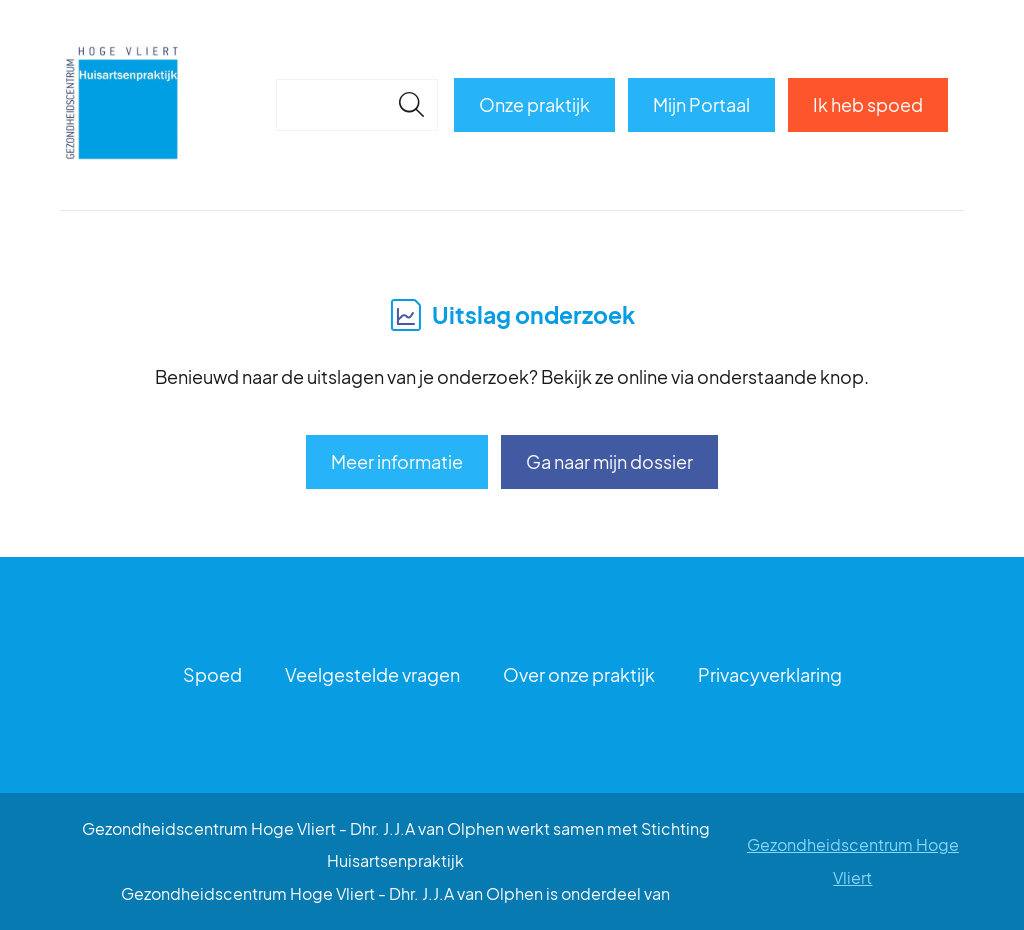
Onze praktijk (534, 104)
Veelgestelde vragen (372, 674)
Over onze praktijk (579, 674)
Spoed (212, 674)
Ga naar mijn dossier (609, 461)
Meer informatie (397, 461)
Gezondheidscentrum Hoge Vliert (853, 860)
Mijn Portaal (701, 104)
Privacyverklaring (770, 674)
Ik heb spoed (868, 104)
